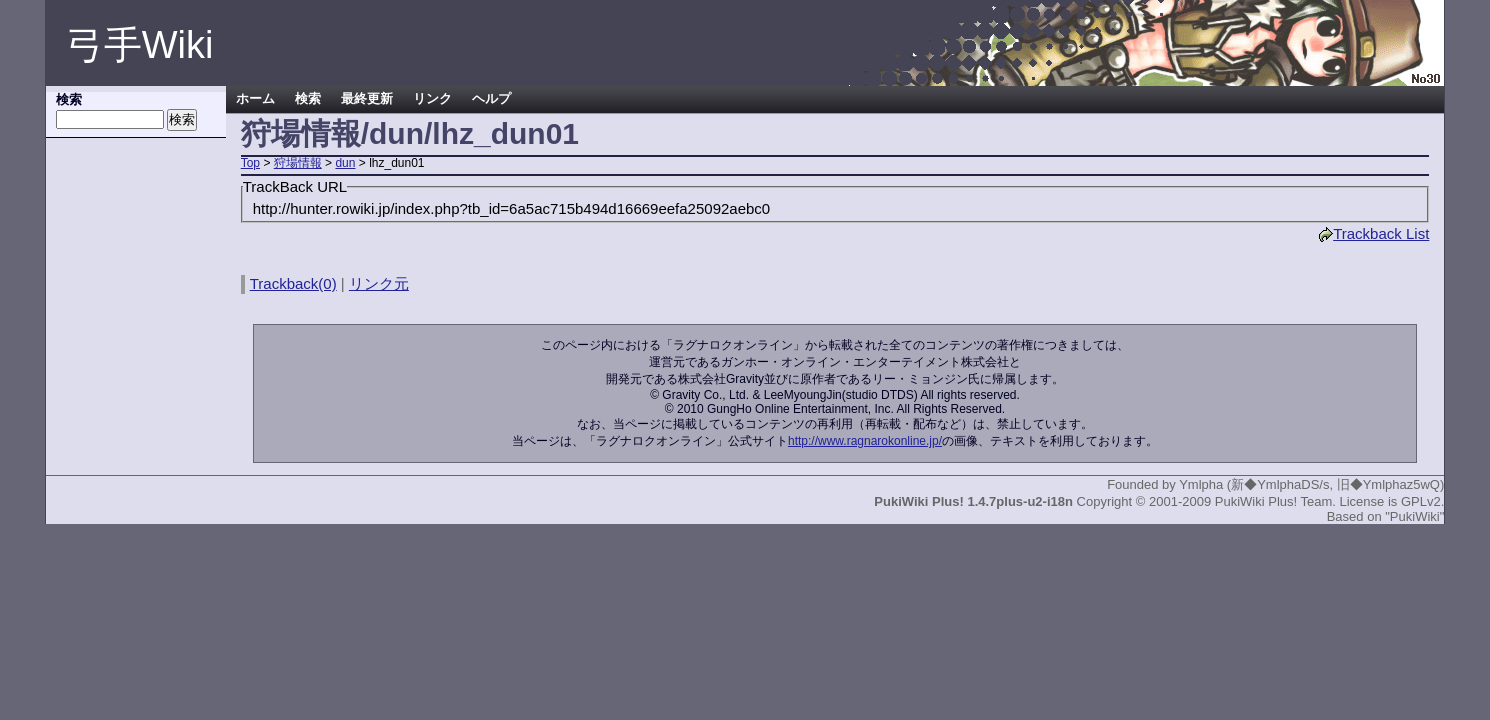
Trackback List (1373, 233)
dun (345, 163)
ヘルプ (491, 99)
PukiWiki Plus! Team (1274, 501)
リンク (432, 99)
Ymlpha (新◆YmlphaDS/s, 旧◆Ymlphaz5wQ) (1311, 484)
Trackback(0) (293, 283)
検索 (308, 99)
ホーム (255, 99)
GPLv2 (1421, 501)
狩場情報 (298, 163)
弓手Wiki (140, 45)
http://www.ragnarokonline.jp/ (865, 441)
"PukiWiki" (1414, 516)
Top (250, 163)
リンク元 (379, 283)
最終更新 (367, 99)
